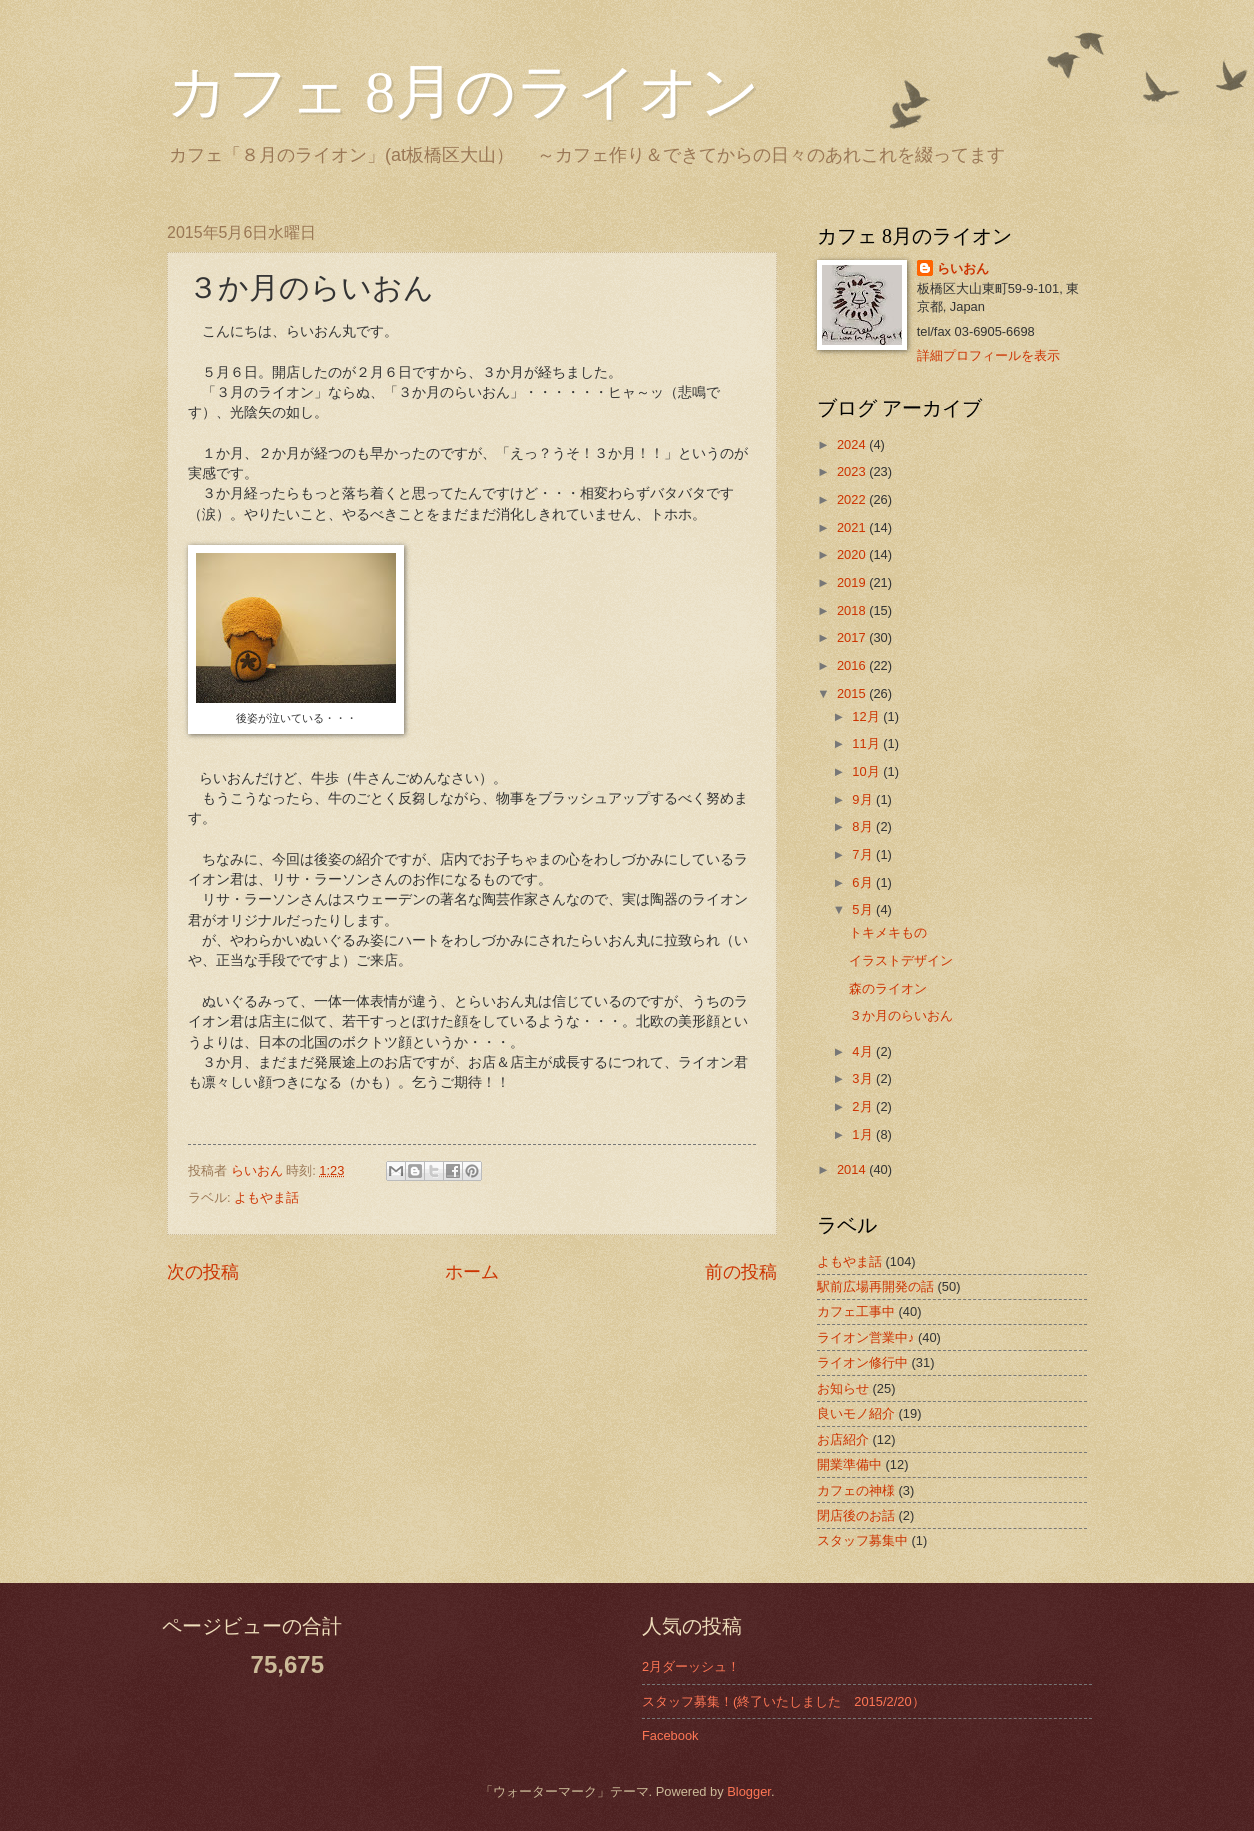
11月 (867, 743)
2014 (853, 1169)
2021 (853, 527)
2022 (853, 499)
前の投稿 (741, 1272)
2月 (864, 1106)
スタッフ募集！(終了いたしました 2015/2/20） (783, 1701)
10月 (867, 771)
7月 (864, 854)
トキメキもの (888, 932)
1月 (864, 1134)
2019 (853, 582)
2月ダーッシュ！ (691, 1666)
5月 (864, 909)
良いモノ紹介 (856, 1413)
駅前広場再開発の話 (875, 1286)
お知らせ (843, 1388)
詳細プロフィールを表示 (988, 355)
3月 (864, 1078)
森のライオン (888, 988)
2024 (853, 444)
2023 (853, 471)
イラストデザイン (901, 960)
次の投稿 (203, 1272)
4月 (864, 1051)
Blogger (749, 1791)
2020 (853, 554)
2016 (853, 665)
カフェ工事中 (856, 1311)
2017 (853, 637)
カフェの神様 (856, 1490)
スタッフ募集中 (862, 1540)
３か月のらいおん (901, 1015)
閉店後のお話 (856, 1515)
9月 (864, 799)
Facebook (670, 1735)
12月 (867, 716)
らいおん (963, 268)
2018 (853, 610)
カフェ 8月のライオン (463, 92)
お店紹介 (843, 1439)
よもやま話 (266, 1197)
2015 (853, 693)
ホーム (472, 1272)
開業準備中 (849, 1464)
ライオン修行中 (862, 1362)
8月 (864, 826)
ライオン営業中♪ (865, 1337)
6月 (864, 882)
